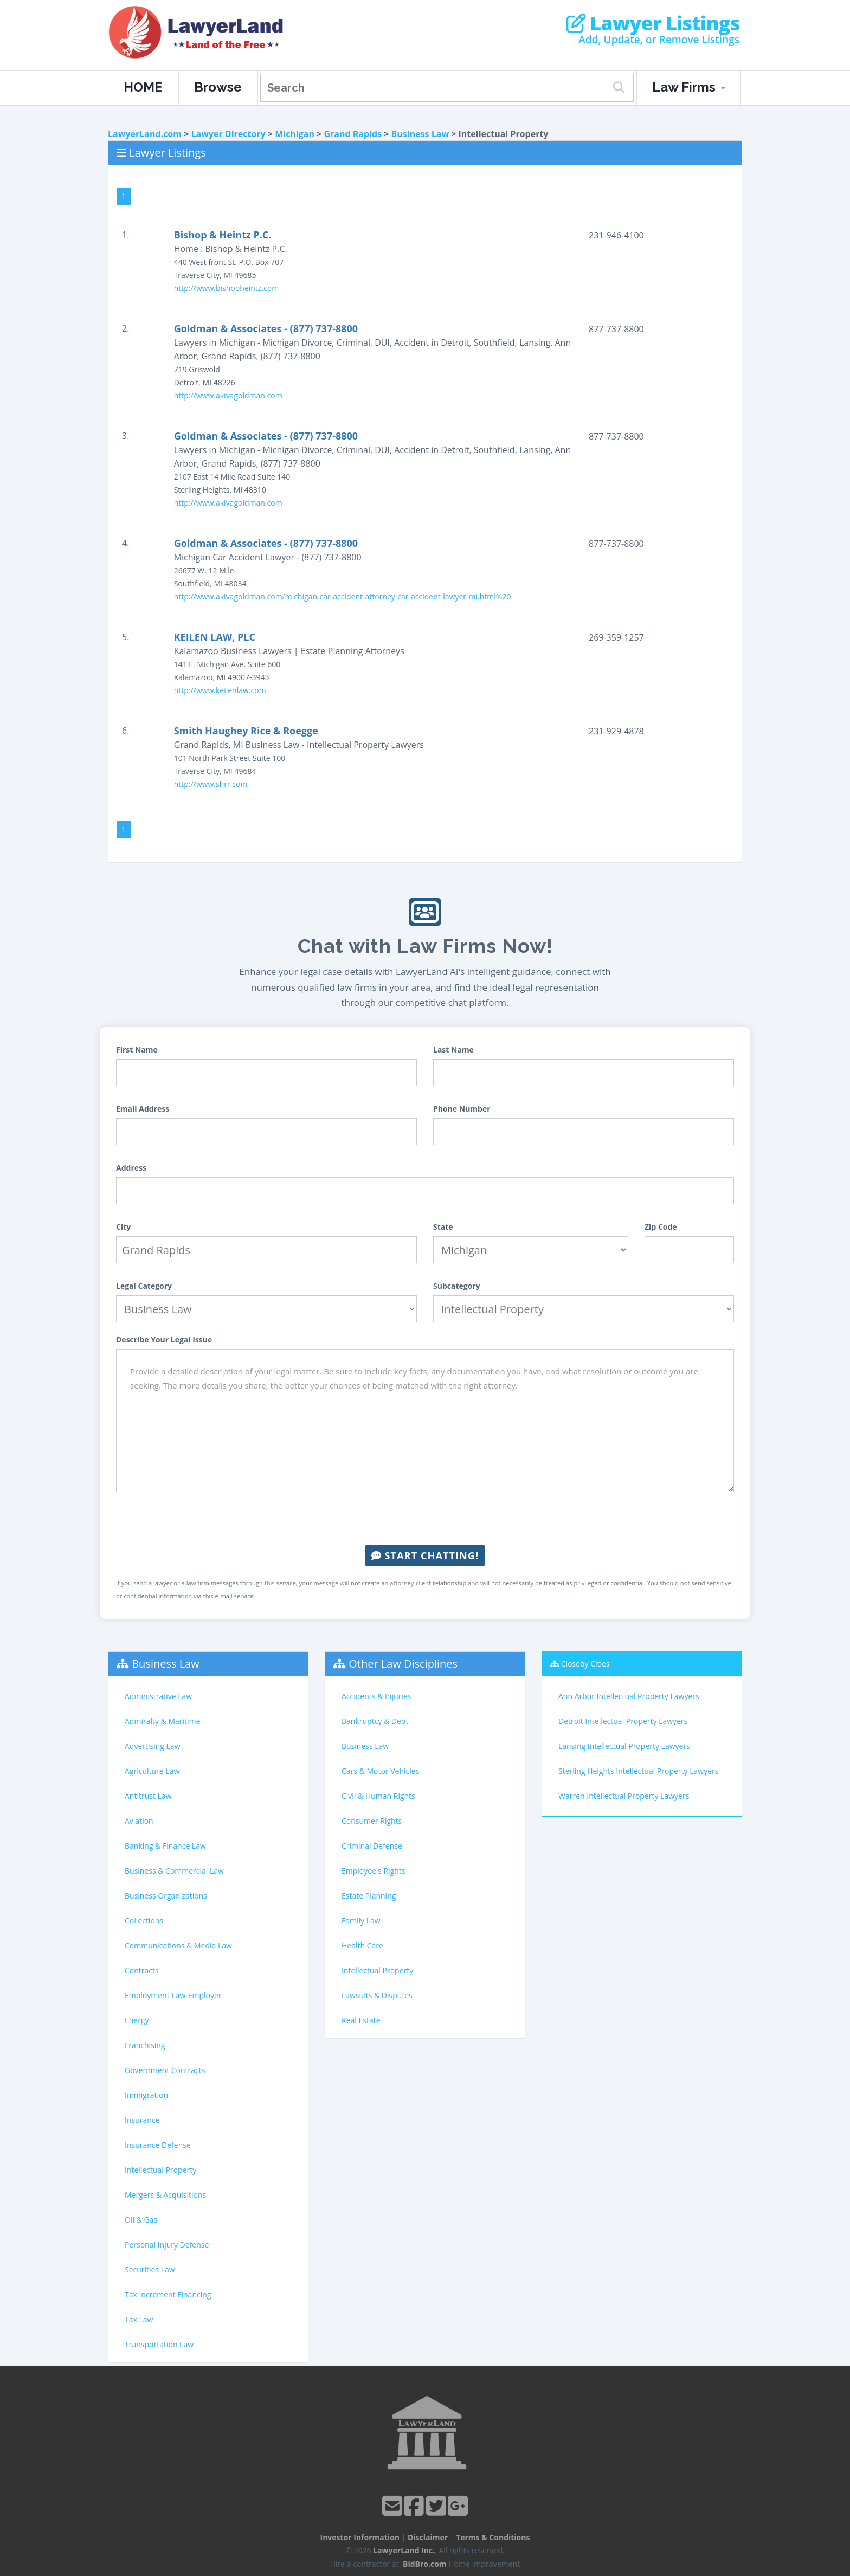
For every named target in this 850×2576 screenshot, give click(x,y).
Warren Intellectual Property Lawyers (623, 1796)
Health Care (362, 1945)
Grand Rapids (353, 134)
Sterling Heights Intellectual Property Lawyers (638, 1771)
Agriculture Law (152, 1771)
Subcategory (456, 1286)
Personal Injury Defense (167, 2244)
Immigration (146, 2095)
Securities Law (150, 2269)
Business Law (420, 134)
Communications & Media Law (178, 1945)
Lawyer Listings (652, 23)
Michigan (294, 134)
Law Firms (688, 87)
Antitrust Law (148, 1796)
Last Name (453, 1049)
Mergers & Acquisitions (165, 2195)
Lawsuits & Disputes (377, 1995)
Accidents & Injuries (376, 1696)
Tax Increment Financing (168, 2294)
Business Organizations (166, 1895)
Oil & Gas (141, 2220)
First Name (137, 1049)
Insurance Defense (158, 2145)
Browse (218, 87)
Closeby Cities (585, 1663)
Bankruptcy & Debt (375, 1721)
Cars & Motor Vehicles (380, 1771)
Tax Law (139, 2319)
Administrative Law (158, 1696)
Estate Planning (369, 1895)
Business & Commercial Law (174, 1870)
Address (131, 1168)
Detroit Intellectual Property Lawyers (622, 1721)
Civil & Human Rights (378, 1796)
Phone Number (462, 1108)
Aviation (139, 1821)
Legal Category (144, 1286)
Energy (137, 2020)
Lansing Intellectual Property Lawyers (624, 1746)
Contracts (142, 1970)
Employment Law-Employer (173, 1995)
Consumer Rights (372, 1821)
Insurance (142, 2120)
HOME (143, 87)
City (123, 1227)
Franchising (145, 2045)
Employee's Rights (373, 1870)
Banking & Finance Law (165, 1846)
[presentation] (425, 1518)
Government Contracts (165, 2070)
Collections (144, 1920)
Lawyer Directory (228, 134)
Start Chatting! (425, 1555)
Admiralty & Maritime (162, 1721)
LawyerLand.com (145, 134)
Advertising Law (152, 1746)
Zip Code (661, 1227)
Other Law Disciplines (403, 1663)
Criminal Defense (372, 1846)
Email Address (142, 1108)
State (443, 1227)
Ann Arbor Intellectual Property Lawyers (628, 1696)
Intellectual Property (160, 2170)
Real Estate (361, 2020)
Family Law (361, 1920)
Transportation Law (159, 2344)
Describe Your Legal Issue (164, 1339)
